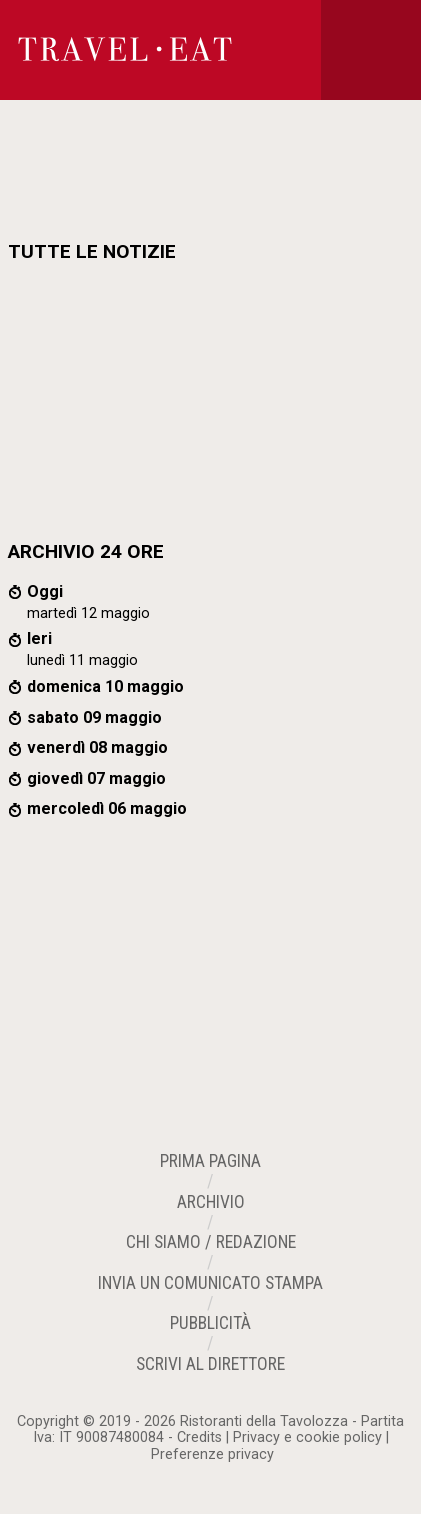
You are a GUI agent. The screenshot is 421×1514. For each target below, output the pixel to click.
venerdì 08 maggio (97, 747)
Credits (199, 1437)
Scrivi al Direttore (210, 1364)
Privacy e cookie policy (307, 1437)
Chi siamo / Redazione (211, 1242)
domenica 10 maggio (105, 686)
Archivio (211, 1202)
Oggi (45, 591)
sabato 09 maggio (94, 717)
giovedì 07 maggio (96, 778)
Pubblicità (210, 1323)
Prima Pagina (210, 1161)
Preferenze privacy (212, 1454)
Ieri (39, 638)
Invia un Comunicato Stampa (210, 1283)
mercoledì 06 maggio (107, 808)
